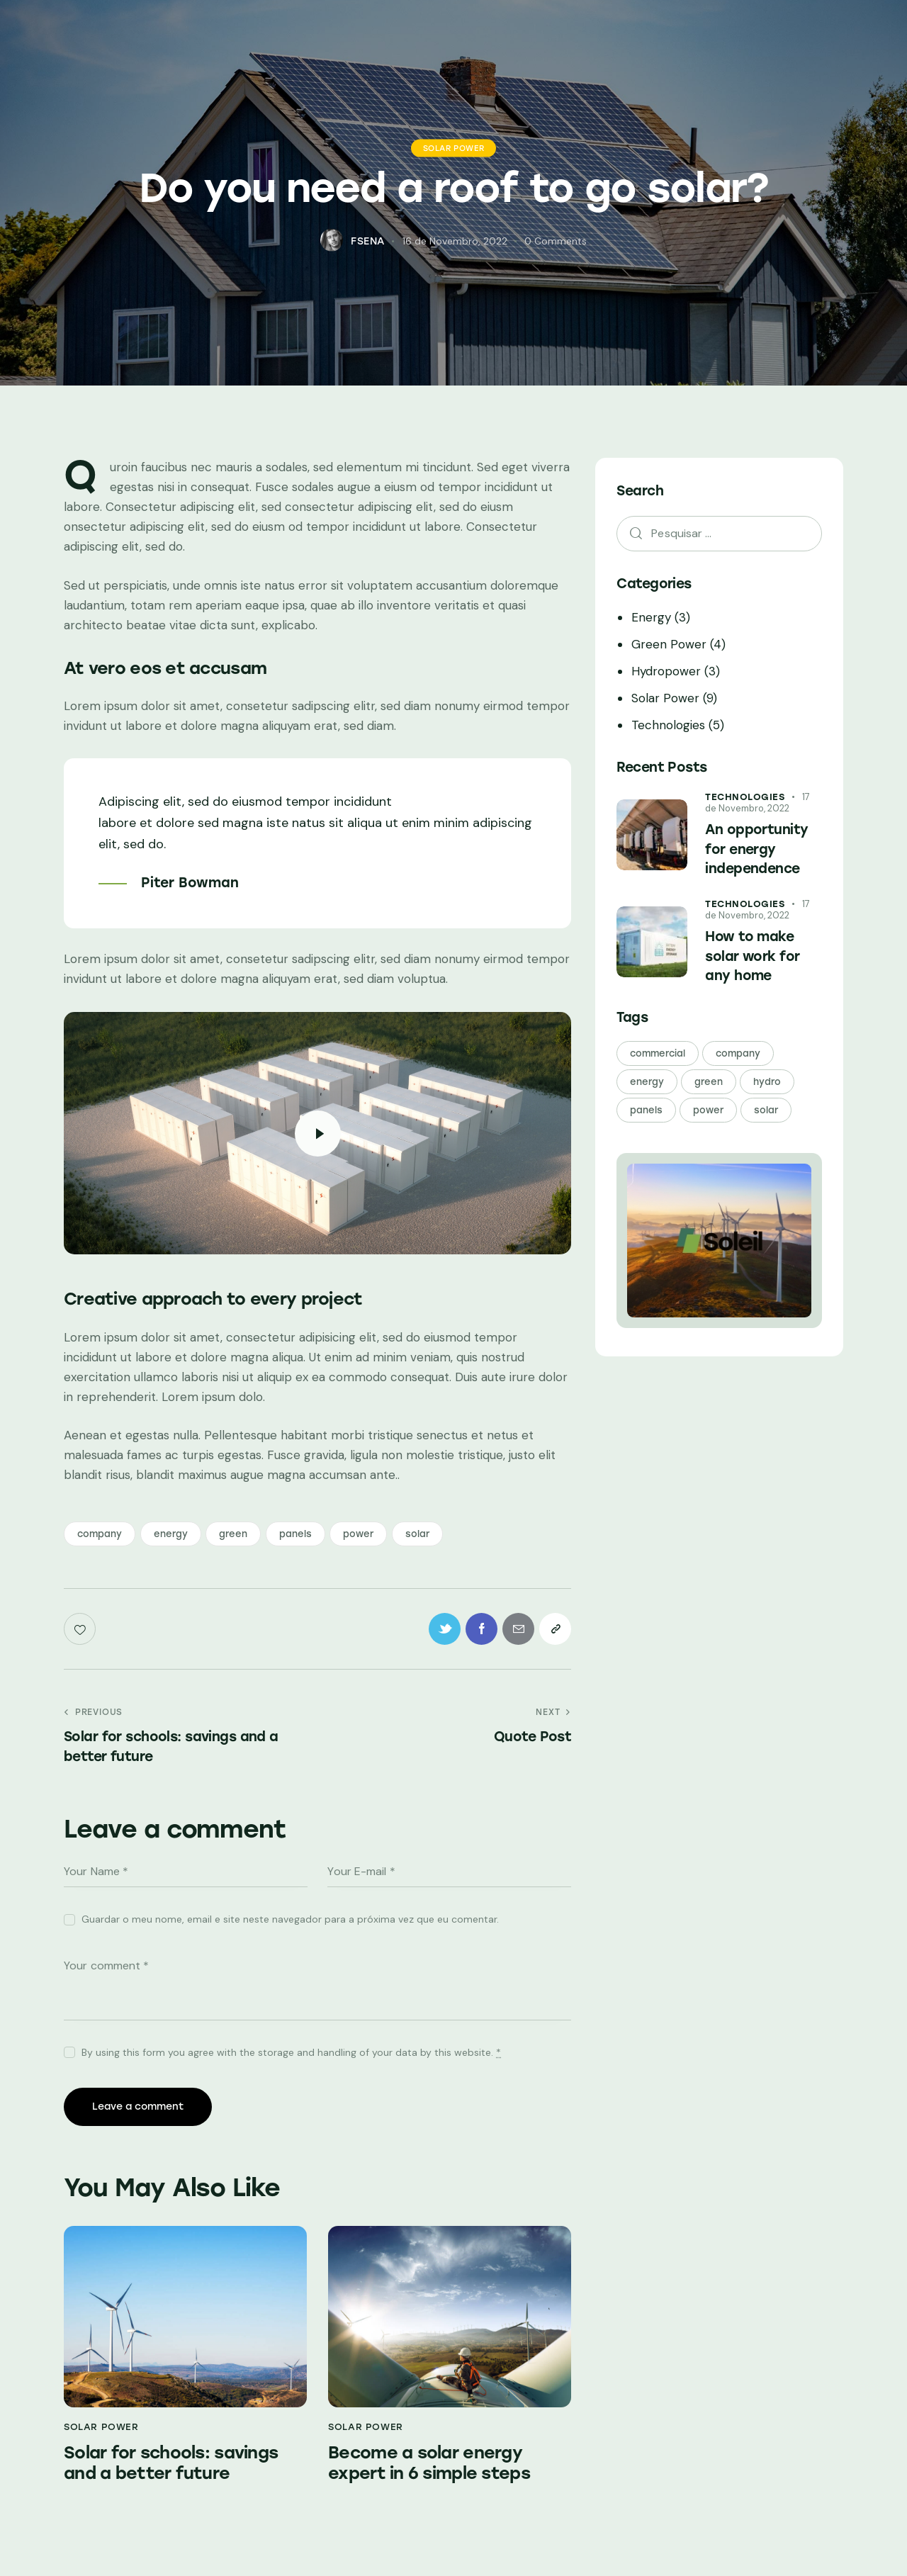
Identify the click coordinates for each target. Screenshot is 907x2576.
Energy (651, 617)
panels (295, 1534)
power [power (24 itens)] (708, 1110)
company (99, 1534)
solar (417, 1534)
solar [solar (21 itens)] (766, 1110)
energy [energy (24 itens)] (647, 1081)
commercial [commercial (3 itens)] (657, 1053)
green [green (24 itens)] (708, 1081)
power (358, 1534)
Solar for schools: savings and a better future (171, 2463)
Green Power (668, 644)
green (233, 1534)
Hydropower (666, 671)
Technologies (668, 725)
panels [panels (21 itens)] (646, 1110)
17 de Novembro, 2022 (757, 802)
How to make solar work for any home (752, 956)
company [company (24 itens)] (738, 1053)
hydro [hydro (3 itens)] (767, 1081)
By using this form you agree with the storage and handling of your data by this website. (291, 2052)
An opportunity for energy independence (756, 849)
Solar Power (454, 148)
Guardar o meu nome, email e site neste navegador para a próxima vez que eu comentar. (290, 1919)
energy (171, 1534)
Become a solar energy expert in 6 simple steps (429, 2463)
